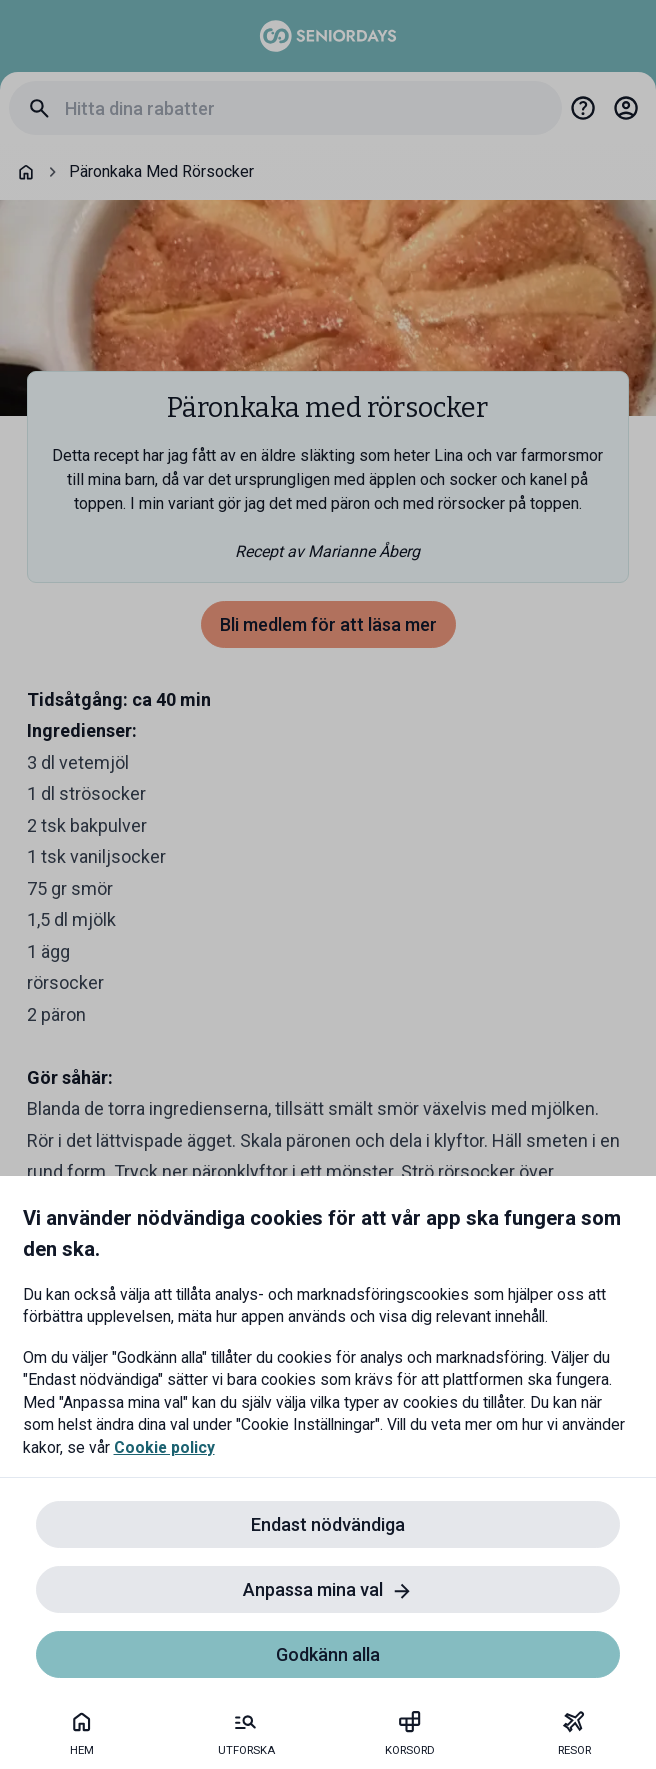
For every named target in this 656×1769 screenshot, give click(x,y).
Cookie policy (164, 1447)
